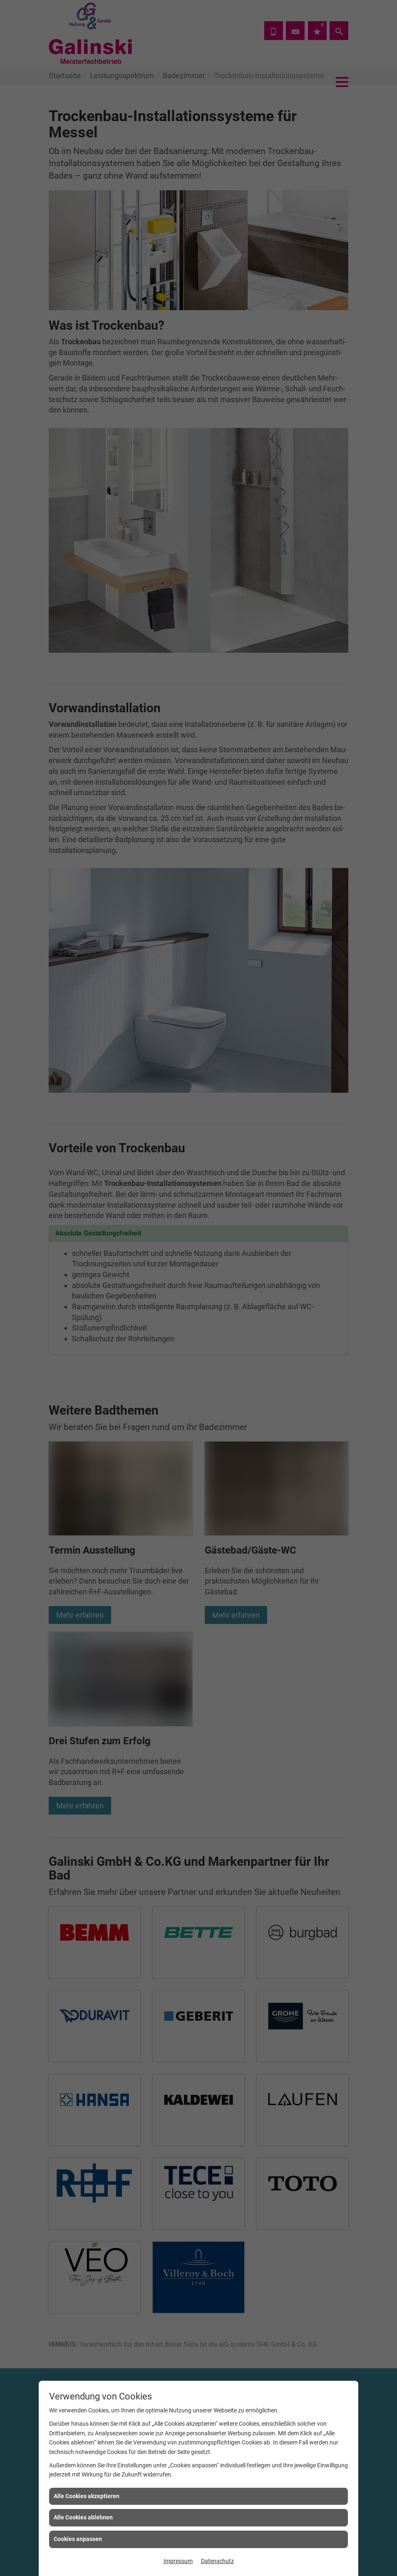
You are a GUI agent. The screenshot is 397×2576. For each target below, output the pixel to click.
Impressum (178, 2561)
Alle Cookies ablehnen (83, 2517)
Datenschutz (217, 2561)
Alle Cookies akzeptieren (86, 2496)
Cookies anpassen (78, 2539)
